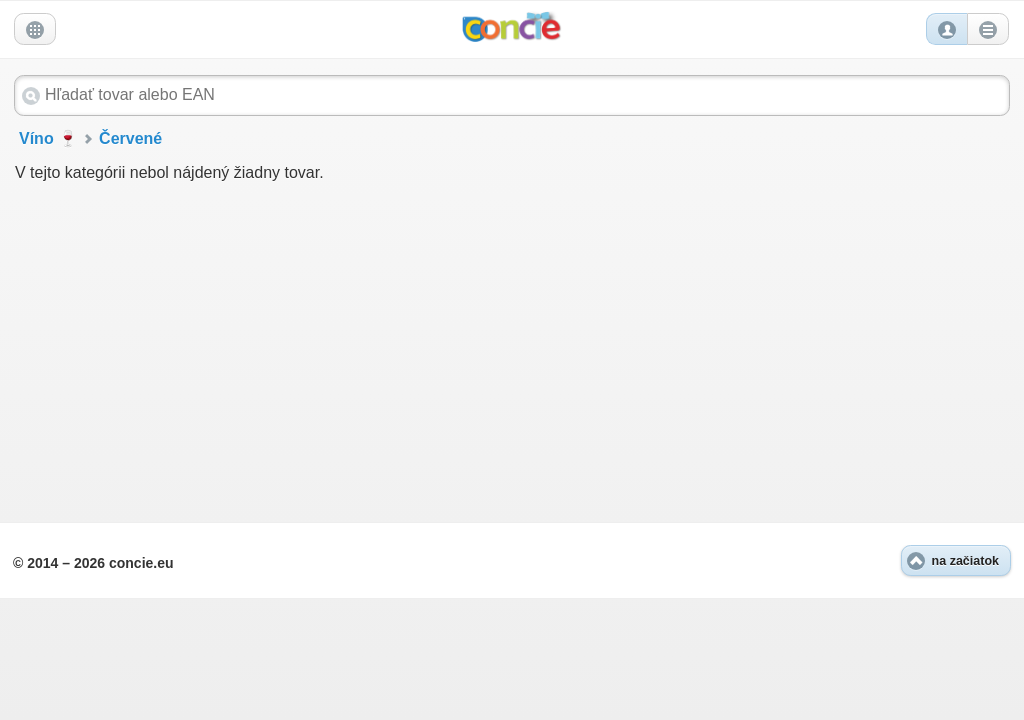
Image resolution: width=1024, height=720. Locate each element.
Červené (130, 138)
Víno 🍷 (48, 138)
